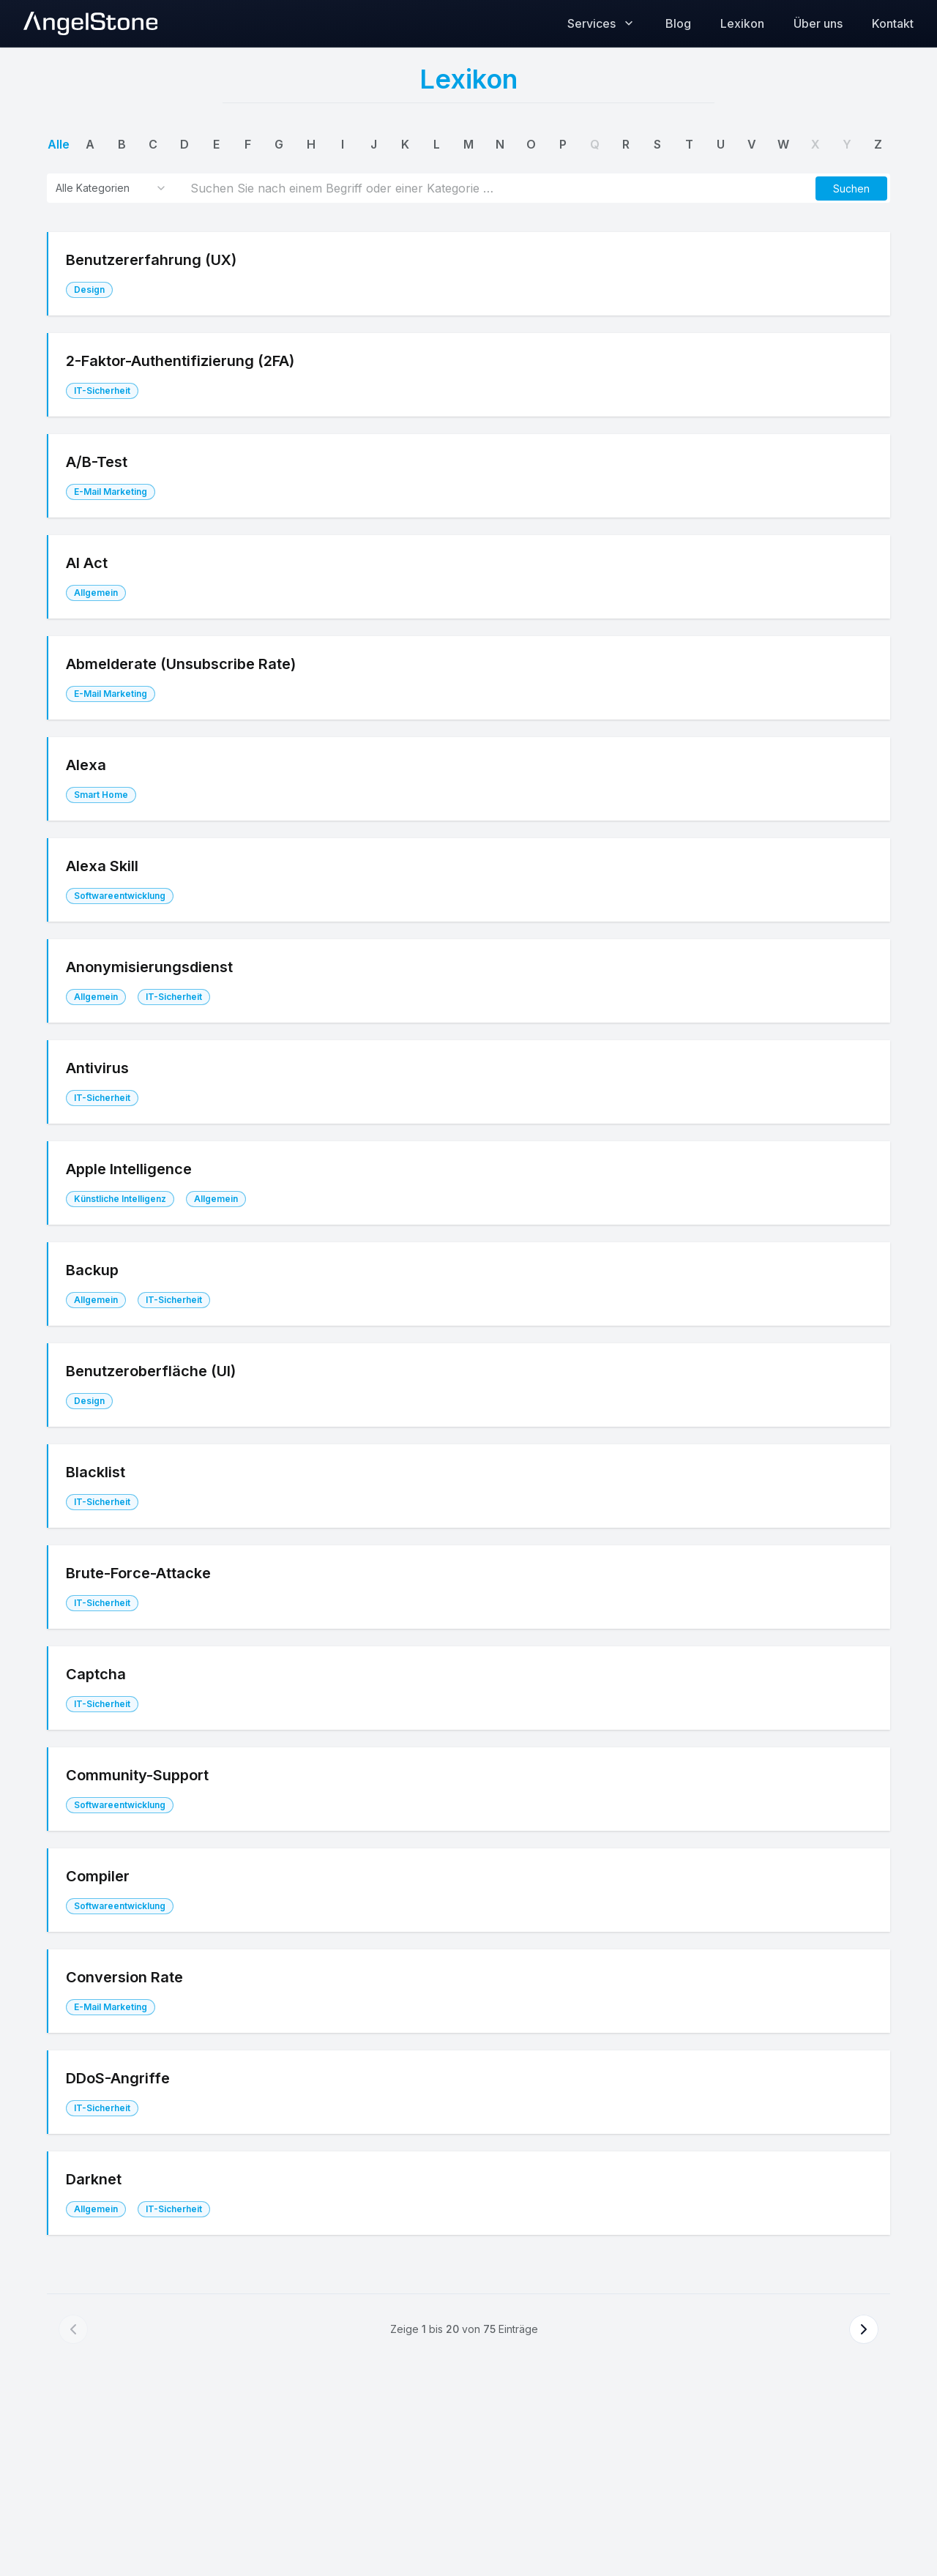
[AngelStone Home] (90, 23)
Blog (678, 23)
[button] (851, 188)
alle (59, 144)
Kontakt (893, 23)
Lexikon (742, 23)
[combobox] (111, 188)
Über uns (818, 23)
